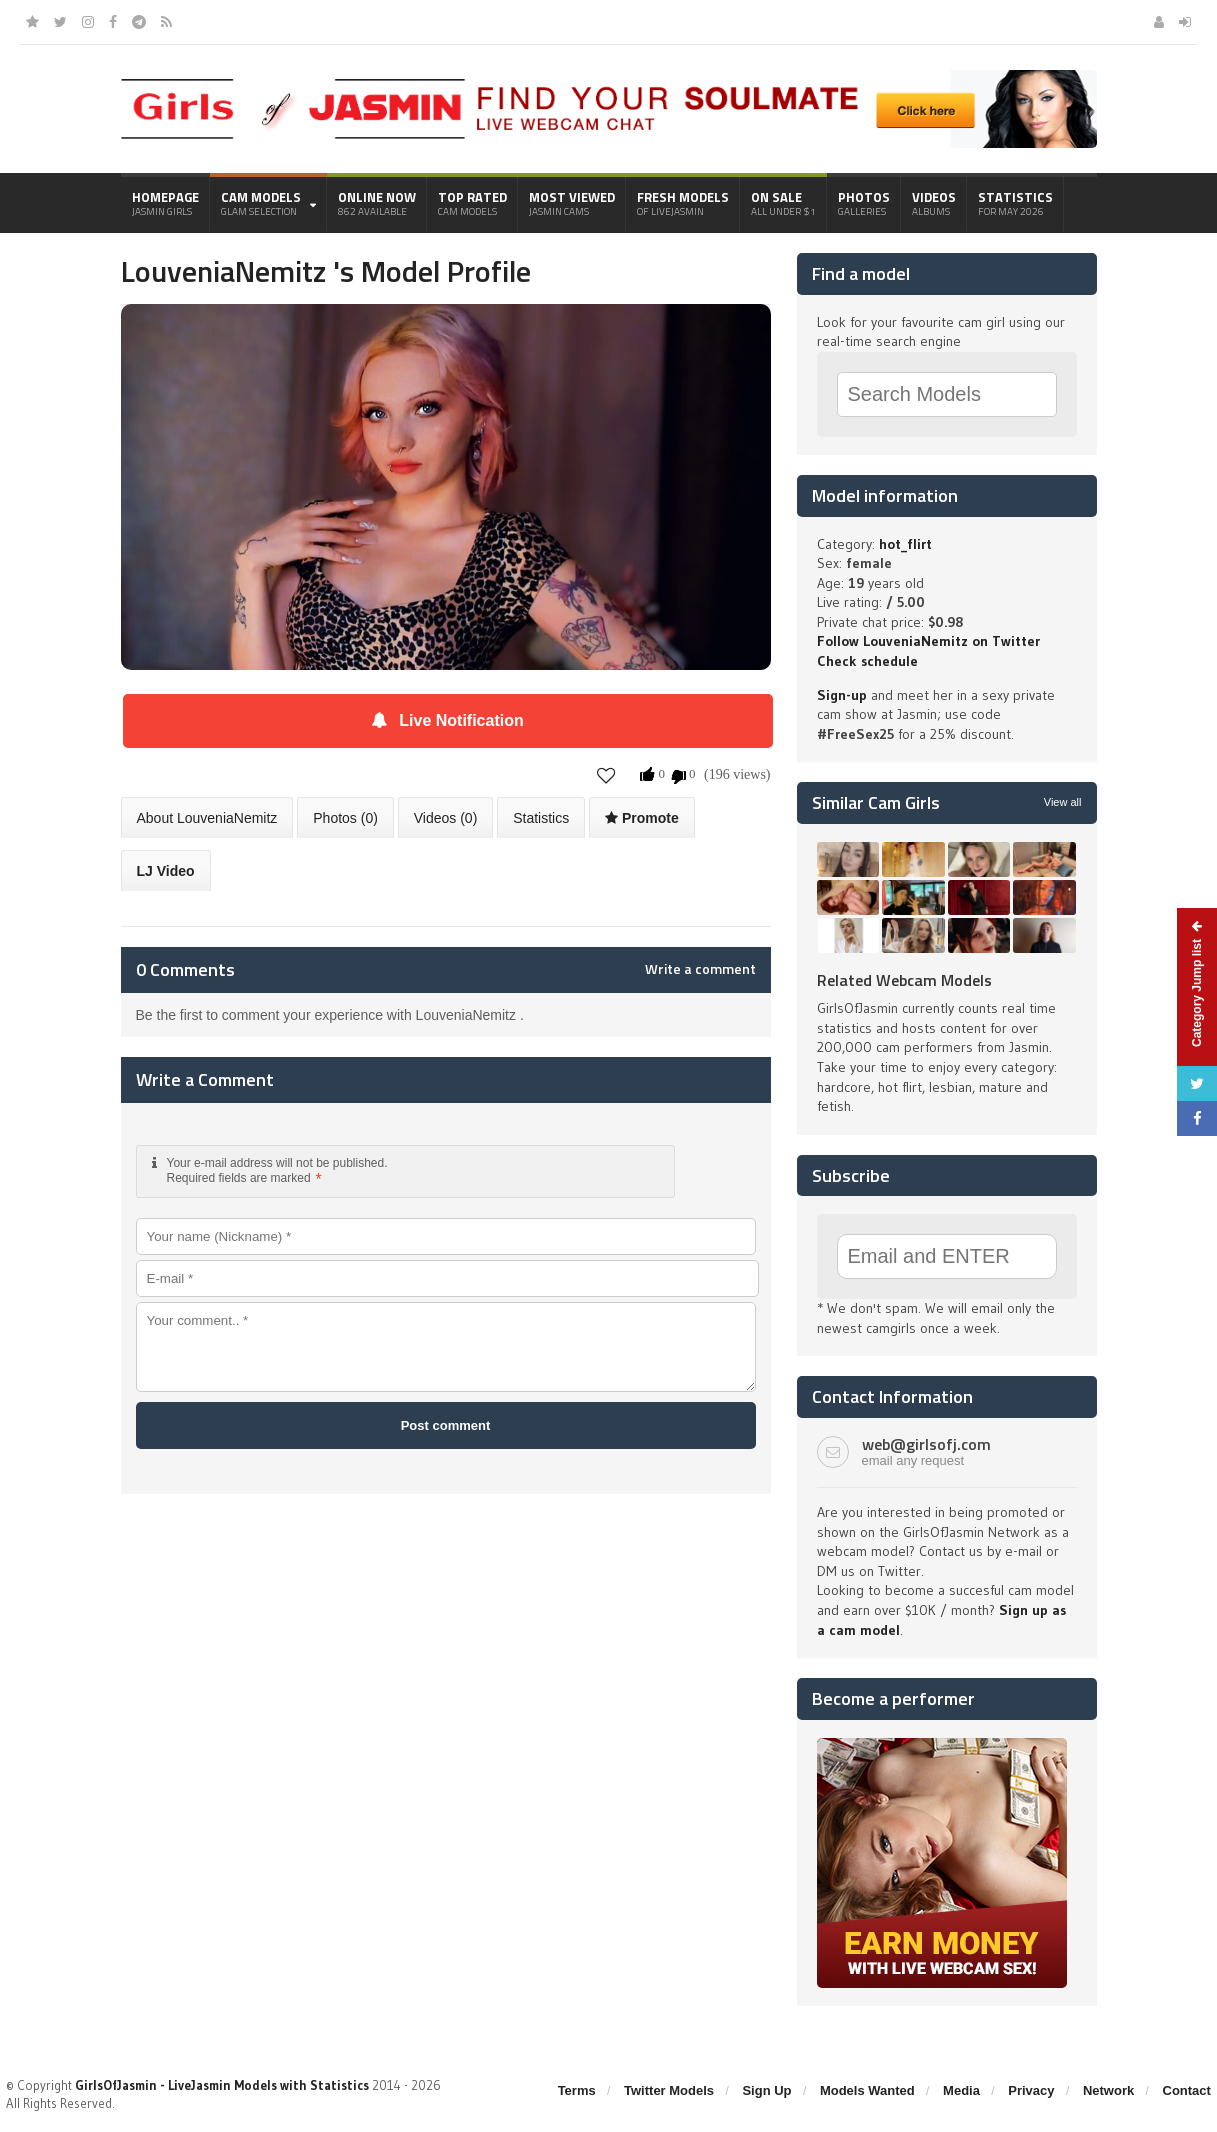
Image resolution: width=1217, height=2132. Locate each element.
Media (961, 2090)
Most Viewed (572, 203)
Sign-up (842, 695)
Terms (577, 2090)
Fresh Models (683, 203)
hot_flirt (905, 544)
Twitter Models (669, 2090)
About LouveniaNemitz (207, 818)
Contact (1187, 2090)
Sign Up (766, 2090)
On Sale (783, 203)
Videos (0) (446, 818)
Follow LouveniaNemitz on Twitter (928, 641)
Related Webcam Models (904, 980)
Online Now (377, 203)
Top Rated (472, 203)
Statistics (1015, 203)
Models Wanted (867, 2090)
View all (1063, 802)
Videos (934, 203)
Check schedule (867, 661)
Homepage (165, 203)
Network (1108, 2090)
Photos (864, 203)
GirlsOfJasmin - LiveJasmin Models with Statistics (222, 2085)
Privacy (1031, 2090)
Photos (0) (345, 818)
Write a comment (700, 969)
